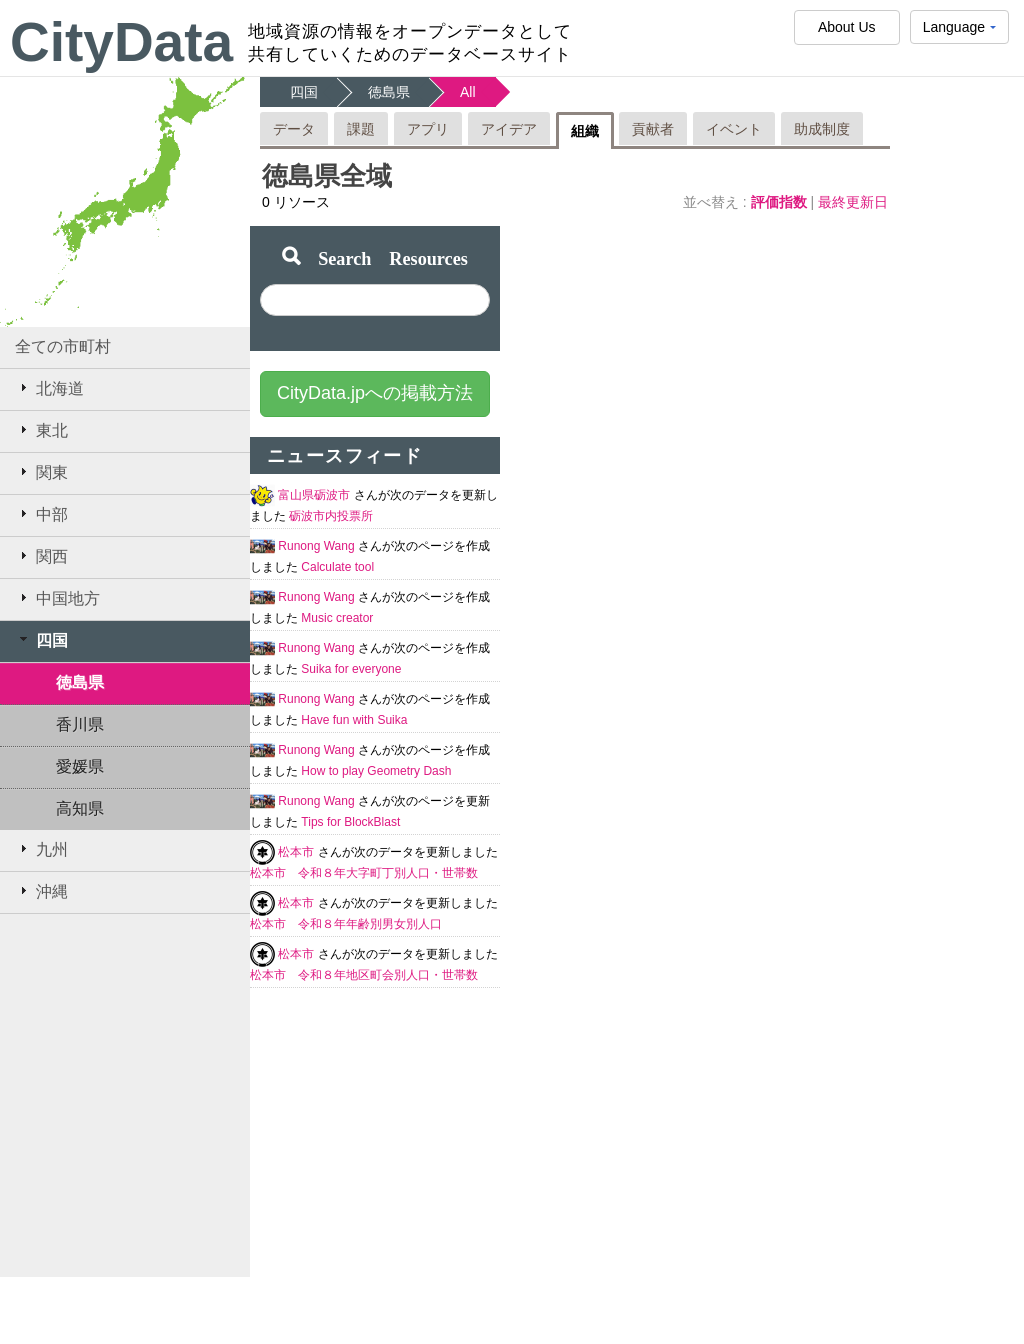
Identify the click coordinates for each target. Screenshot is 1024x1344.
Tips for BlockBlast (350, 822)
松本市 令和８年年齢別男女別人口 (346, 924)
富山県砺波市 (315, 495)
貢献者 (653, 129)
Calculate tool (337, 567)
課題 (361, 129)
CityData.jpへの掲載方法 (375, 393)
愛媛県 (80, 766)
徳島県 (80, 682)
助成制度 (822, 129)
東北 (41, 430)
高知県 (80, 808)
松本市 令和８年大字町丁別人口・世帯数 (364, 873)
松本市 (297, 852)
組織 (585, 131)
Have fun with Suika (354, 720)
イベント (734, 129)
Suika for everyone (351, 669)
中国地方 (57, 598)
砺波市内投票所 (331, 516)
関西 (41, 556)
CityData (121, 42)
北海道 (49, 388)
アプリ (428, 129)
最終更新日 (853, 202)
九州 (41, 849)
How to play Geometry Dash (376, 771)
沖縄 (41, 891)
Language (959, 31)
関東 (41, 472)
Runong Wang (318, 546)
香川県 (80, 724)
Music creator (337, 618)
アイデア (509, 129)
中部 (41, 514)
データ (294, 129)
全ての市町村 (63, 346)
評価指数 (781, 202)
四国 (41, 640)
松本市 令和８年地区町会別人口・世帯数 (364, 975)
